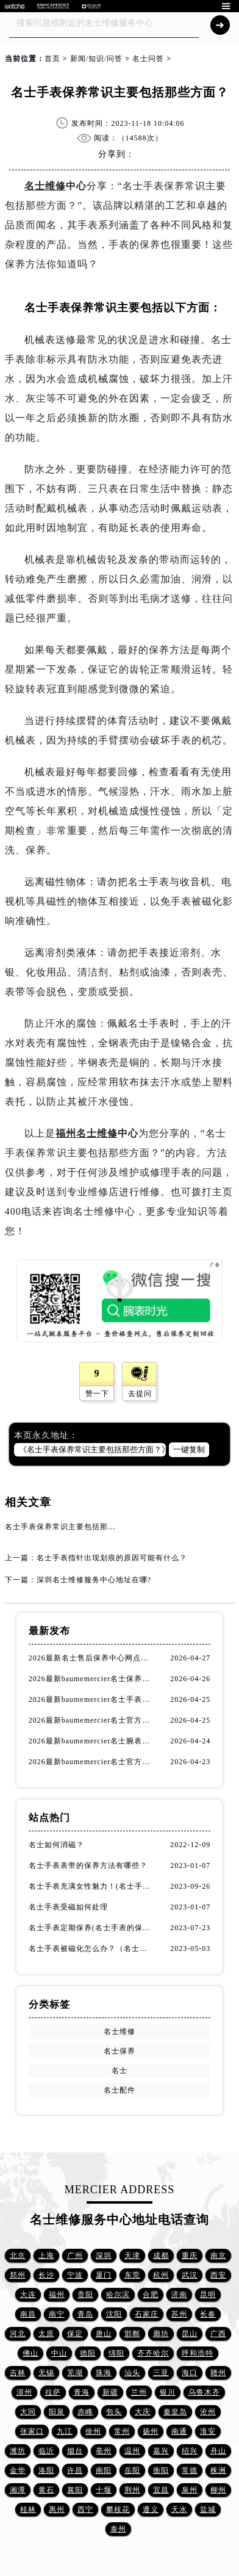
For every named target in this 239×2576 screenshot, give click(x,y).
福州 (57, 2294)
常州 (122, 2431)
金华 (18, 2470)
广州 (75, 2255)
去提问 (140, 1393)
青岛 (85, 2314)
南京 (218, 2255)
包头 (114, 2412)
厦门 (104, 2275)
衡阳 (161, 2470)
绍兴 (190, 2451)
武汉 (190, 2275)
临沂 (46, 2451)
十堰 (104, 2490)
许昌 (75, 2470)
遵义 (151, 2509)
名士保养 (119, 2051)
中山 (59, 2353)
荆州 (132, 2490)
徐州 (93, 2431)
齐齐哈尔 (153, 2353)
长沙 (46, 2275)
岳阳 (132, 2470)
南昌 (28, 2314)
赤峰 (85, 2412)
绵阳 (116, 2353)
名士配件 (119, 2090)
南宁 (57, 2314)
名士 (119, 2070)
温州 (132, 2451)
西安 (218, 2275)
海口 (190, 2372)
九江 (65, 2431)
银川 (168, 2392)
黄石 (46, 2490)
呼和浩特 (197, 2353)
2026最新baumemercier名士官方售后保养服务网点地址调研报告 (90, 1761)
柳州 (218, 2490)
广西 (218, 2333)
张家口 (32, 2431)
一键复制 (189, 1449)
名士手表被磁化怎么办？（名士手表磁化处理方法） (90, 1948)
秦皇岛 (175, 2412)
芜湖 (75, 2372)
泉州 (190, 2490)
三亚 (161, 2372)
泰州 (118, 2529)
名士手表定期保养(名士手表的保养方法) (90, 1927)
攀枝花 (118, 2509)
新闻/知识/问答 (96, 58)
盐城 (208, 2509)
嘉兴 (161, 2451)
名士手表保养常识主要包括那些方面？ (72, 1526)
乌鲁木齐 (204, 2392)
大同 (28, 2412)
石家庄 (147, 2314)
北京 (18, 2255)
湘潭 (18, 2490)
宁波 (75, 2275)
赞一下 (97, 1393)
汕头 (132, 2372)
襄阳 (75, 2490)
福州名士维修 (86, 1133)
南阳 (104, 2470)
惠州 (57, 2509)
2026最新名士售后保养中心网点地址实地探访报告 (90, 1658)
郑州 (18, 2275)
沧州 (208, 2412)
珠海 (104, 2372)
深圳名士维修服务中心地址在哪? (94, 1580)
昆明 (208, 2294)
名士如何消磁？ (56, 1844)
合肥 (151, 2294)
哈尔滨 (118, 2294)
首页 (52, 58)
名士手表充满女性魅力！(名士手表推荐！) (90, 1886)
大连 (28, 2294)
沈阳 (114, 2314)
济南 (179, 2294)
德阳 (88, 2353)
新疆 (110, 2392)
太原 (46, 2333)
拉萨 (53, 2392)
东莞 (132, 2275)
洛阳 (46, 2470)
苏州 (179, 2314)
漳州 (24, 2392)
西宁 (85, 2509)
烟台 (75, 2451)
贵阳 (85, 2294)
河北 (18, 2333)
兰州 (139, 2392)
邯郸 (132, 2333)
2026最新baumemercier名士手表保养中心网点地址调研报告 (90, 1699)
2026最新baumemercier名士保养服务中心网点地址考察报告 (90, 1678)
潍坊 (18, 2451)
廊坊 (161, 2333)
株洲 (218, 2470)
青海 (82, 2392)
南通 (179, 2431)
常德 (190, 2470)
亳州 (104, 2451)
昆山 (190, 2333)
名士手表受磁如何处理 (68, 1907)
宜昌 (161, 2490)
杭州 (161, 2275)
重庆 (190, 2255)
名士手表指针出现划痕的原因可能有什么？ (112, 1558)
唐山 (104, 2333)
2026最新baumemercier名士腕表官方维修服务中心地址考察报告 (90, 1741)
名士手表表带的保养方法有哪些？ (88, 1865)
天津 (132, 2255)
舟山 (218, 2451)
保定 (75, 2333)
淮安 (208, 2431)
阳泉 (57, 2412)
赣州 (218, 2372)
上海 (46, 2255)
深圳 (104, 2255)
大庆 (143, 2412)
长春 (208, 2314)
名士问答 (148, 58)
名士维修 (45, 186)
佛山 (30, 2353)
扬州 (151, 2431)
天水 (179, 2509)
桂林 (28, 2509)
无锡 (46, 2372)
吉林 (18, 2372)
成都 (161, 2255)
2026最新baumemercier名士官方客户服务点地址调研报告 (90, 1720)
